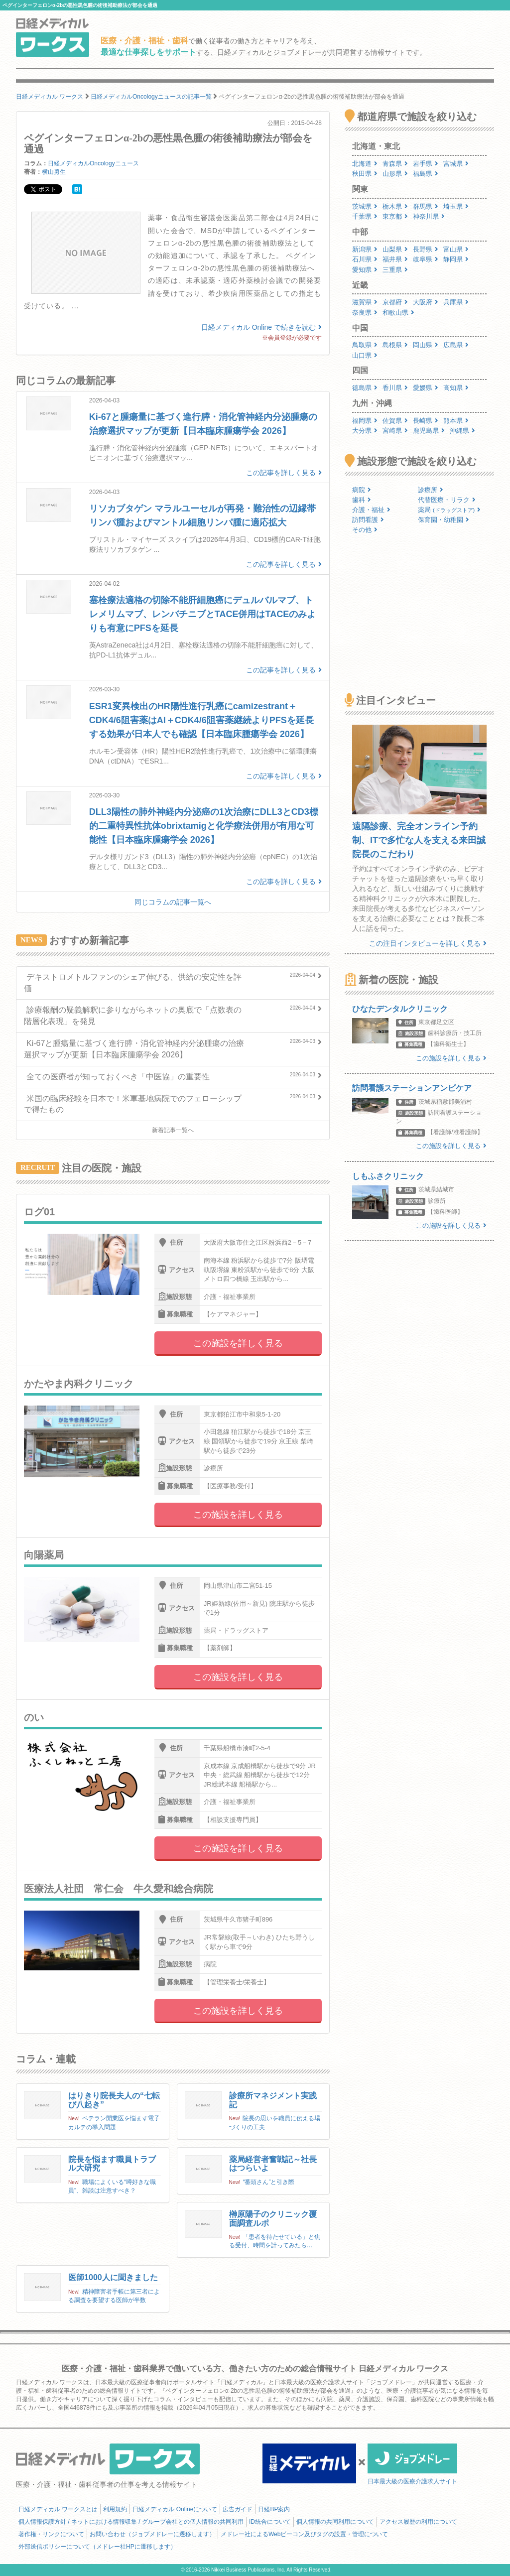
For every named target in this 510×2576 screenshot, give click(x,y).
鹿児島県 (429, 430)
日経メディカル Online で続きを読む (261, 327)
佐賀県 (395, 420)
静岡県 (456, 259)
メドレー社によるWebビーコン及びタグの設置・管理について (304, 2534)
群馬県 (425, 206)
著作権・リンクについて (51, 2534)
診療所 (430, 490)
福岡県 (365, 420)
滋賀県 (365, 302)
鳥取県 (365, 345)
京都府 (395, 302)
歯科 (361, 500)
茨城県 (365, 206)
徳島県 (365, 387)
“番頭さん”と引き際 (268, 2182)
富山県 (456, 249)
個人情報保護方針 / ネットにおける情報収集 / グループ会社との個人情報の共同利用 (131, 2521)
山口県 (365, 355)
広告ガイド (238, 2509)
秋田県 (365, 173)
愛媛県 (425, 387)
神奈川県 (429, 216)
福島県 (425, 173)
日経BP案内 (274, 2509)
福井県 (395, 259)
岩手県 (425, 163)
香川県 (395, 387)
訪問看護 (368, 519)
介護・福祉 (371, 510)
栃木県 (395, 206)
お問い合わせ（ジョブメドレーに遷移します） (152, 2534)
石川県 (365, 259)
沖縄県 (462, 430)
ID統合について (270, 2521)
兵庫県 (456, 302)
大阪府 (425, 302)
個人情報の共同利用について (335, 2521)
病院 (361, 490)
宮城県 (456, 163)
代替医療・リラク (447, 500)
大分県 (365, 430)
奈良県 (365, 312)
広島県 (456, 345)
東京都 (395, 216)
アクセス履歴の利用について (418, 2521)
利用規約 (115, 2509)
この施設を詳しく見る (238, 1343)
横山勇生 (54, 171)
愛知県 (365, 269)
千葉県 (365, 216)
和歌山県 (398, 312)
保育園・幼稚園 (443, 519)
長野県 (425, 249)
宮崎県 (395, 430)
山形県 (395, 173)
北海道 (365, 163)
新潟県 (365, 249)
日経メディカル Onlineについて (174, 2509)
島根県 (395, 345)
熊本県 (456, 420)
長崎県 (425, 420)
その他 (365, 529)
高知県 (456, 387)
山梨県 (395, 249)
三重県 (395, 269)
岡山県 (425, 345)
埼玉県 (456, 206)
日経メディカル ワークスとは (58, 2509)
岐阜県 (425, 259)
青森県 (395, 163)
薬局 (449, 510)
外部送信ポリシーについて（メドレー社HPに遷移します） (97, 2546)
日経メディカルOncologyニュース (93, 163)
